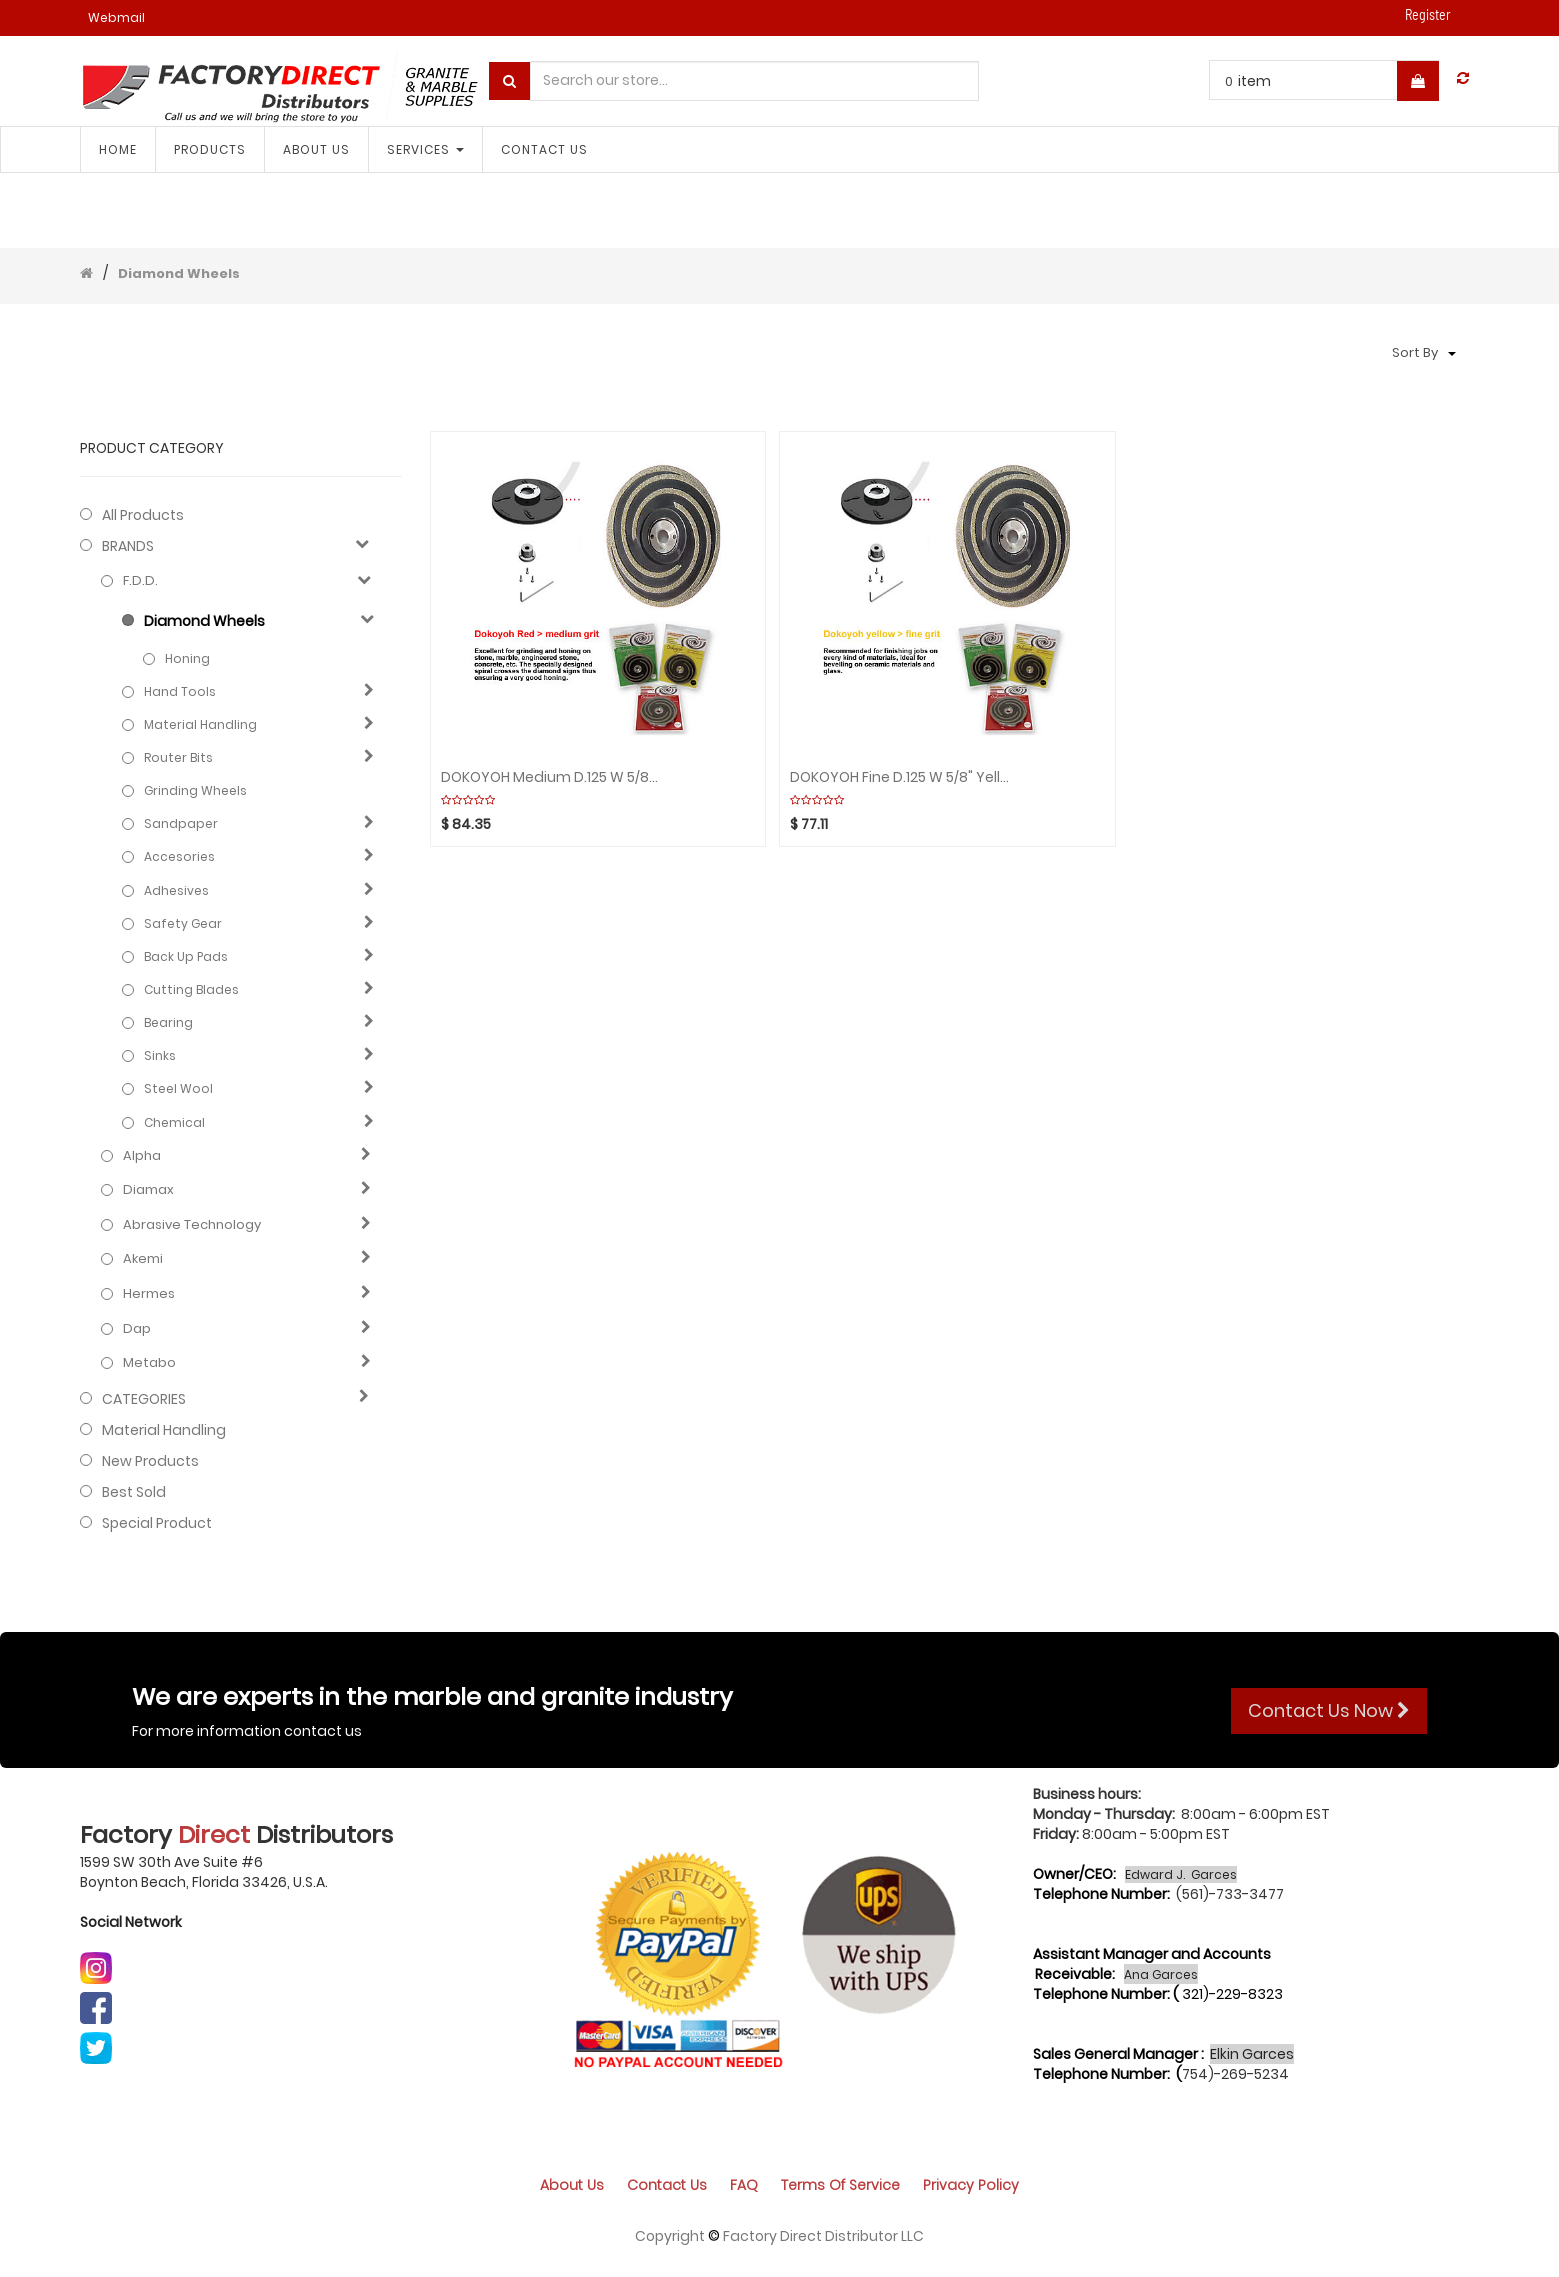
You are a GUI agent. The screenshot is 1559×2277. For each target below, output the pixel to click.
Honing (187, 658)
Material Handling (200, 724)
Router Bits (178, 757)
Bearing (168, 1022)
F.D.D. (140, 581)
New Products (150, 1461)
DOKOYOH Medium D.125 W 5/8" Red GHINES (551, 777)
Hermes (149, 1294)
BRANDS (128, 546)
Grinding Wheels (195, 790)
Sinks (160, 1055)
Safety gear (183, 923)
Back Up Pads (186, 956)
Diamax (148, 1190)
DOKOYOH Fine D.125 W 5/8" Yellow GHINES (900, 777)
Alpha (142, 1156)
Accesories (179, 856)
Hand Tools (180, 691)
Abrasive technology (192, 1225)
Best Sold (134, 1492)
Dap (137, 1329)
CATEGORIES (144, 1399)
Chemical (174, 1122)
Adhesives (176, 890)
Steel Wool (178, 1088)
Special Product (157, 1523)
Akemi (143, 1259)
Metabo (149, 1363)
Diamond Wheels (179, 273)
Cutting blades (191, 989)
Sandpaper (181, 823)
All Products (143, 515)
